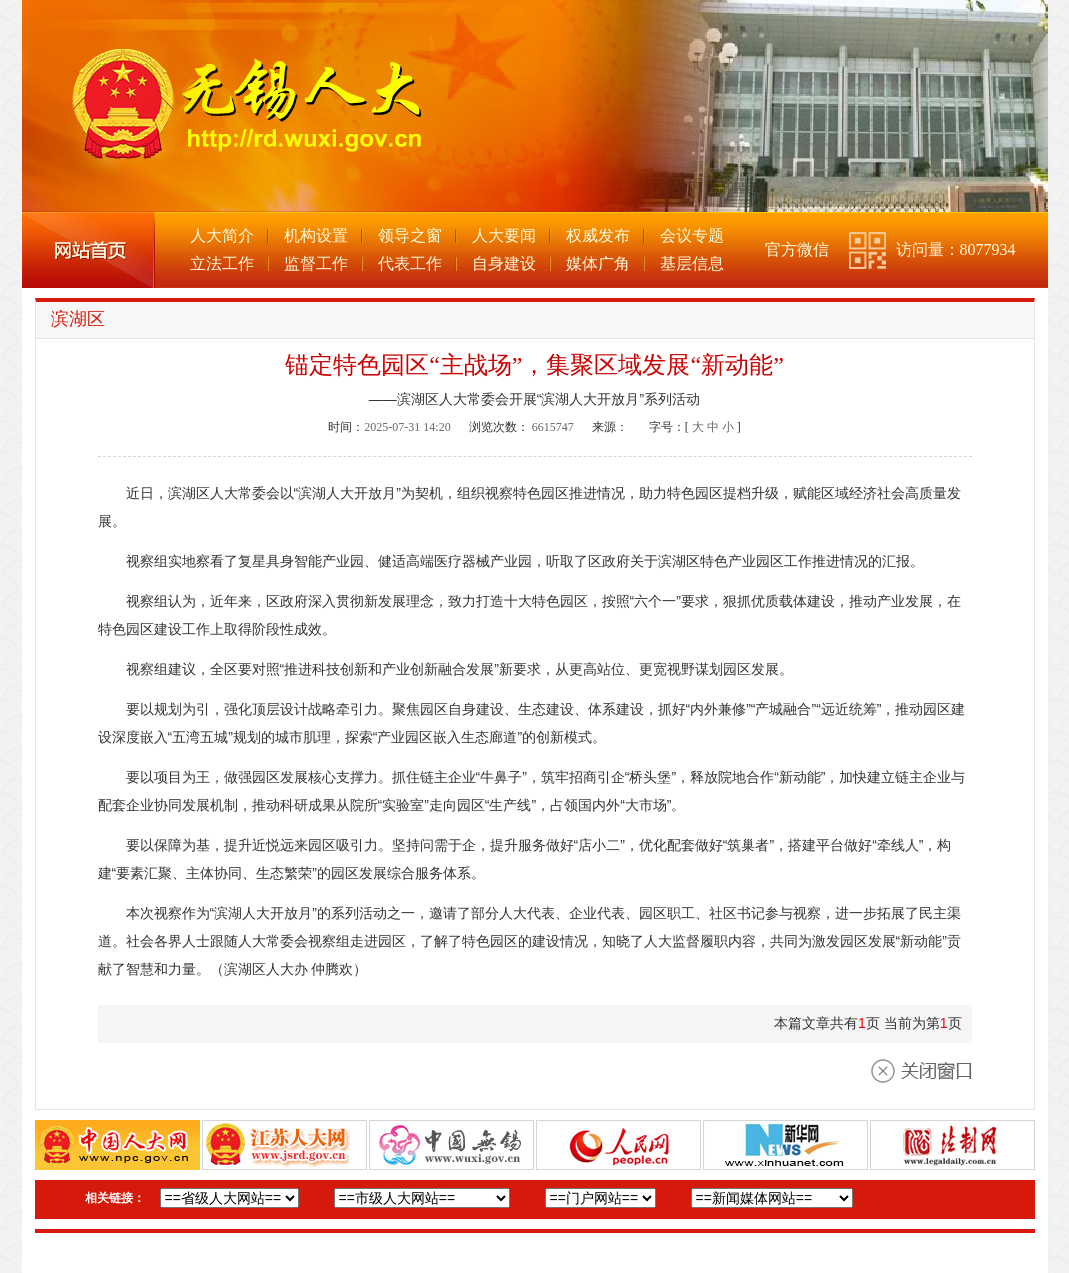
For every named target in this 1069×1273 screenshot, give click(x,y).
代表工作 (410, 263)
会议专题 (692, 235)
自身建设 (504, 263)
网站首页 (88, 250)
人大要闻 (504, 235)
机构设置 (316, 235)
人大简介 (222, 235)
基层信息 (692, 263)
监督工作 (316, 263)
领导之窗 (410, 235)
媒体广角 (598, 263)
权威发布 (598, 235)
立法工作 (222, 263)
